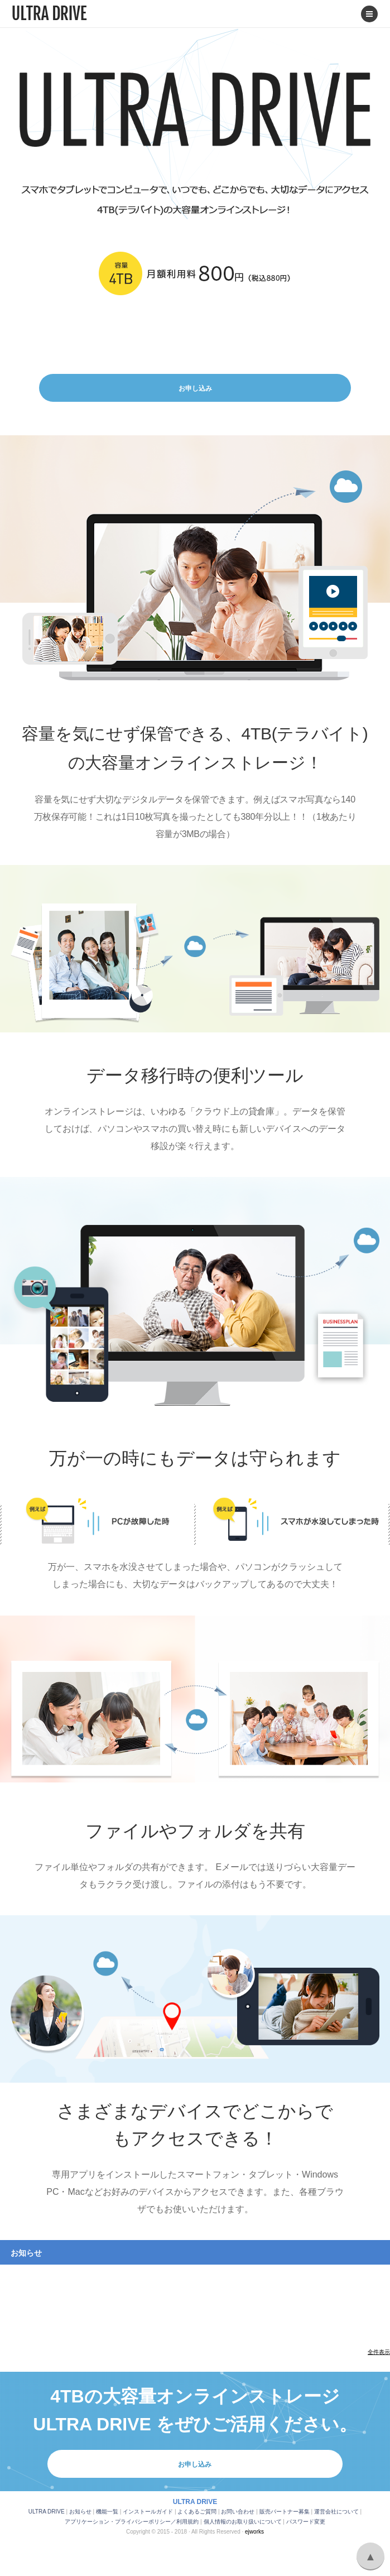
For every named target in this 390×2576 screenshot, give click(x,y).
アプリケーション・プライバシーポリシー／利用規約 (132, 2522)
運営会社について (336, 2511)
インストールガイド (148, 2511)
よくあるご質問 (196, 2511)
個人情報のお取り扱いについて (243, 2522)
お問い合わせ (237, 2511)
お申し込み (195, 388)
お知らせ (80, 2511)
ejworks (254, 2532)
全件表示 (379, 2352)
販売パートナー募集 (284, 2511)
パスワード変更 (305, 2522)
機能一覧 (107, 2511)
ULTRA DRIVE (46, 2511)
